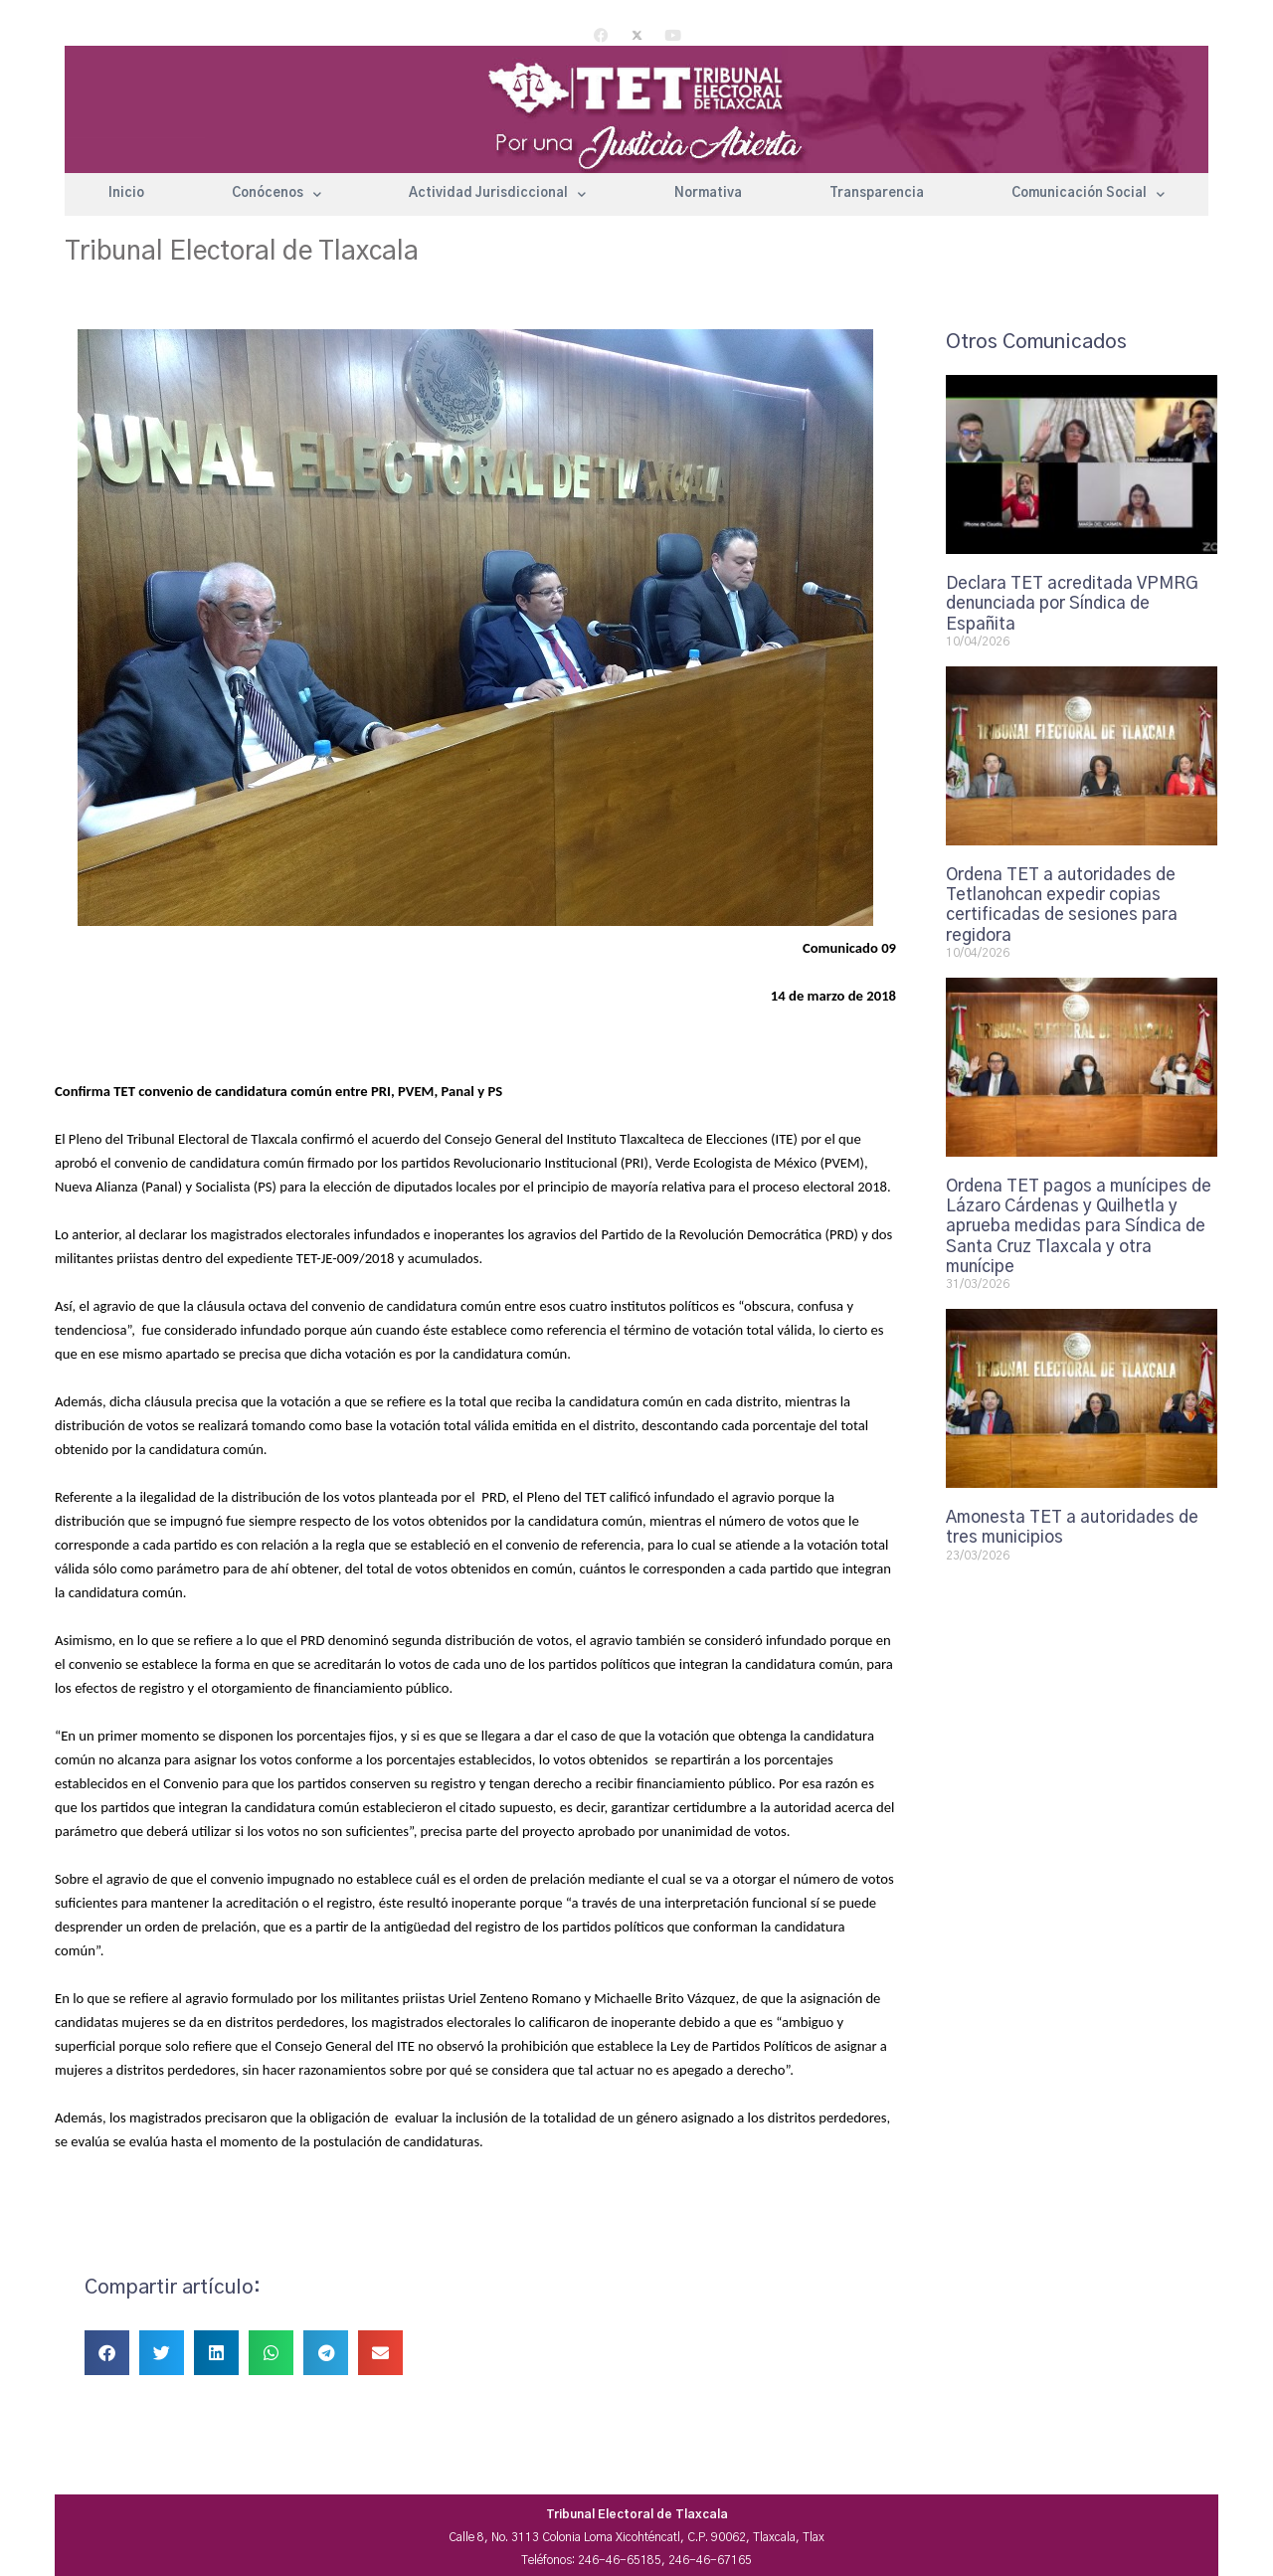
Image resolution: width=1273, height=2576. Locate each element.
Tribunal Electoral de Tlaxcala (242, 252)
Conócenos (276, 194)
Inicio (126, 193)
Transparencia (876, 193)
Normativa (708, 193)
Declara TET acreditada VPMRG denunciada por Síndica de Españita (1072, 604)
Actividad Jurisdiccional (497, 194)
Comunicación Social (1088, 194)
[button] (107, 2352)
